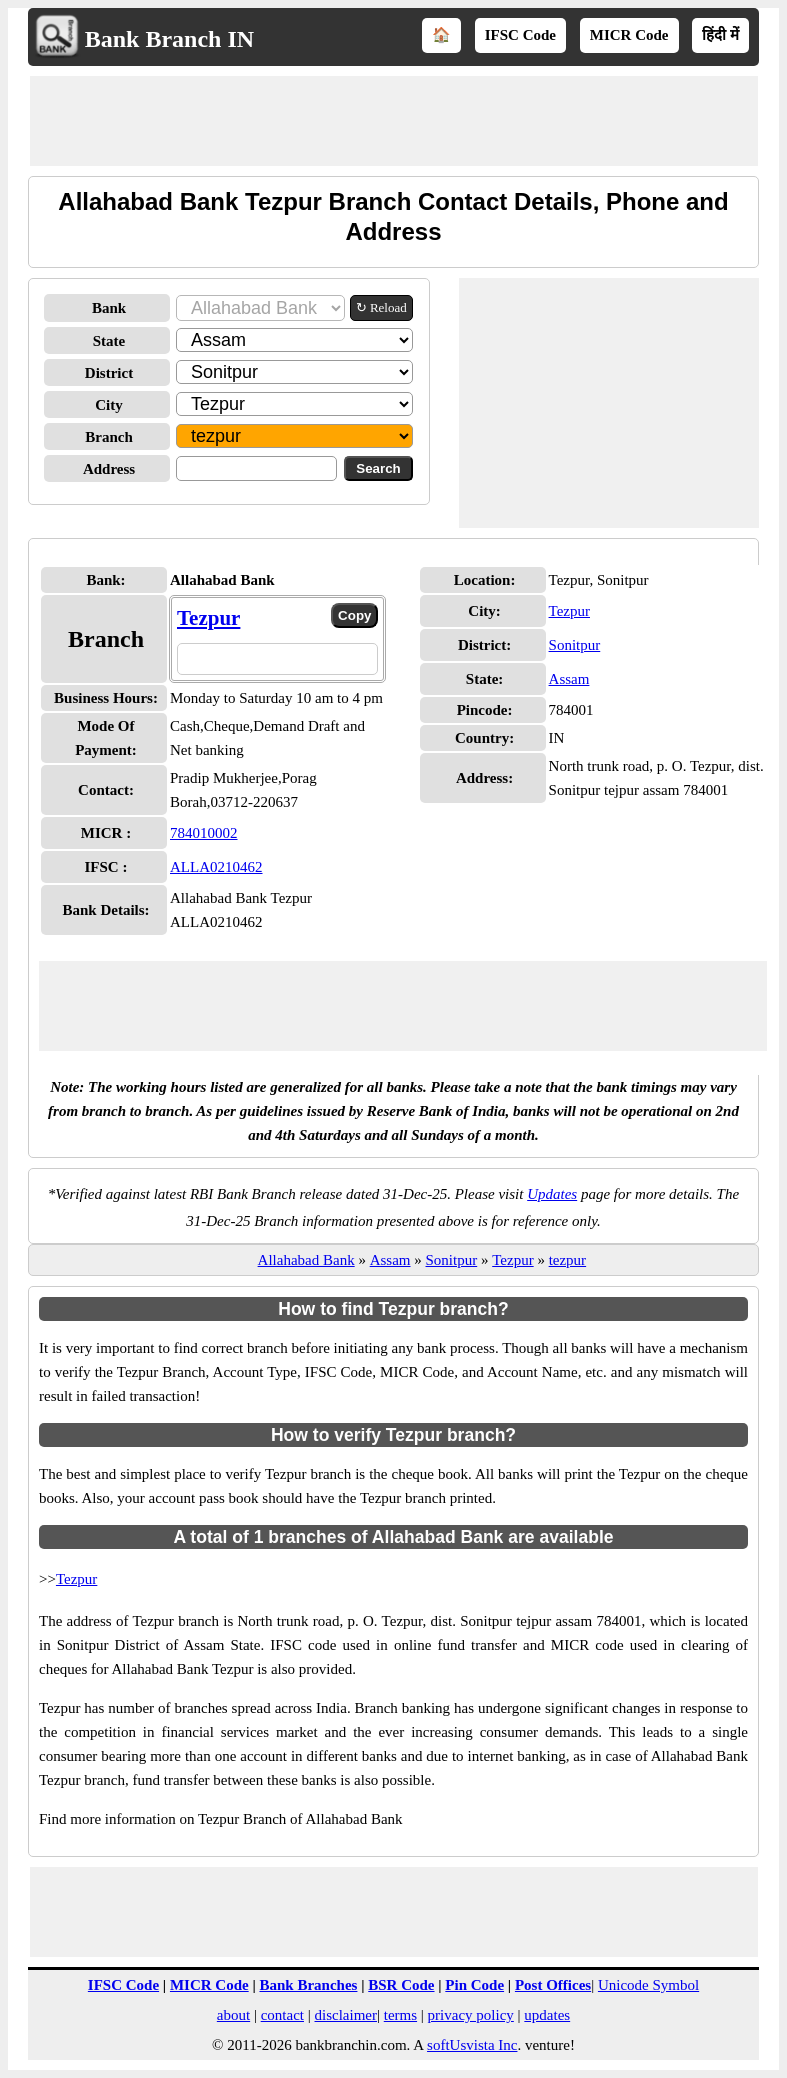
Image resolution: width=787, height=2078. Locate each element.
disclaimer (346, 2015)
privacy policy (471, 2015)
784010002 (204, 833)
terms (400, 2015)
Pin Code (474, 1985)
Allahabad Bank (306, 1260)
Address (109, 469)
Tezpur (208, 618)
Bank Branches (308, 1985)
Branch (109, 437)
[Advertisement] (394, 121)
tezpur (567, 1260)
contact (282, 2015)
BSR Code (401, 1985)
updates (547, 2015)
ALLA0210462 (216, 867)
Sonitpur (575, 645)
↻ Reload (381, 307)
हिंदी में (720, 35)
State (109, 341)
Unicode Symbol (648, 1985)
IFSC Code (520, 35)
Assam (569, 679)
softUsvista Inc (472, 2045)
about (233, 2015)
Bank (109, 308)
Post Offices (553, 1985)
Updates (552, 1194)
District (109, 373)
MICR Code (629, 35)
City (109, 405)
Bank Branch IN (169, 39)
